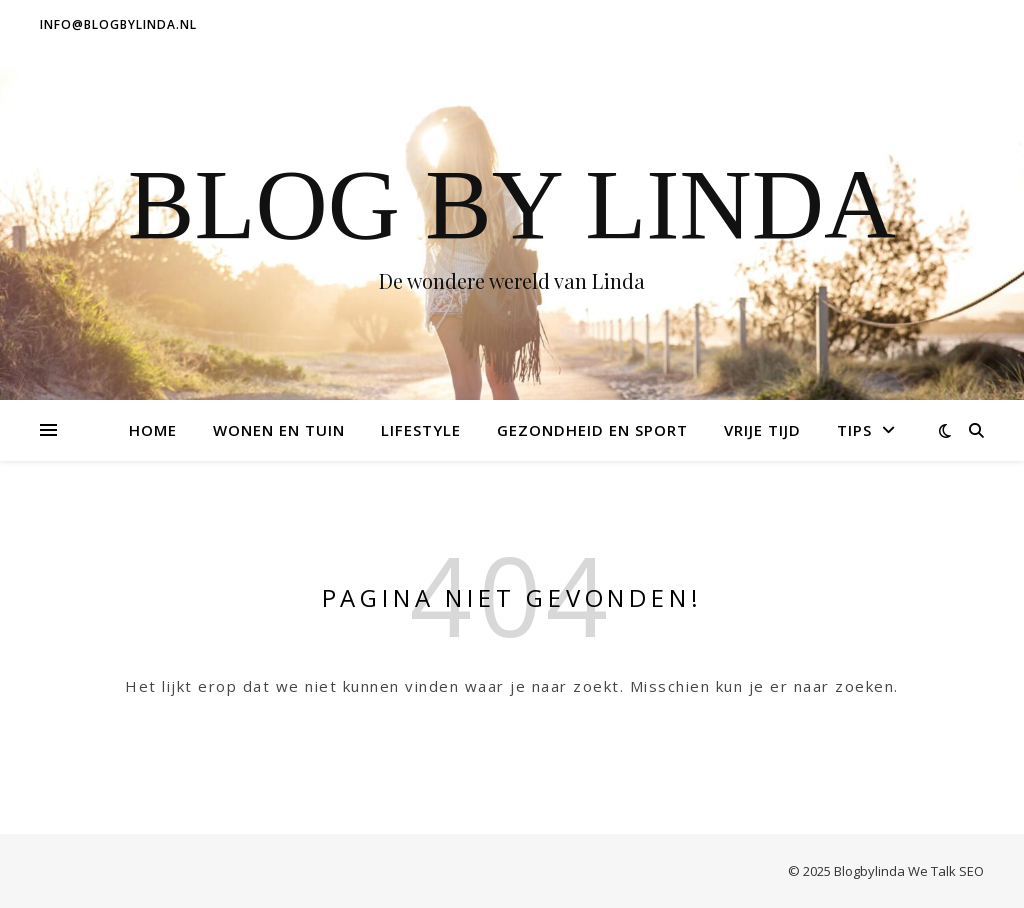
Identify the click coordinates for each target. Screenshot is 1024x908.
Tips (854, 430)
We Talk (932, 871)
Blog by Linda (512, 205)
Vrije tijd (762, 430)
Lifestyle (421, 430)
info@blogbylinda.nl (118, 24)
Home (153, 430)
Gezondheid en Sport (592, 430)
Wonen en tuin (279, 430)
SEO (971, 871)
